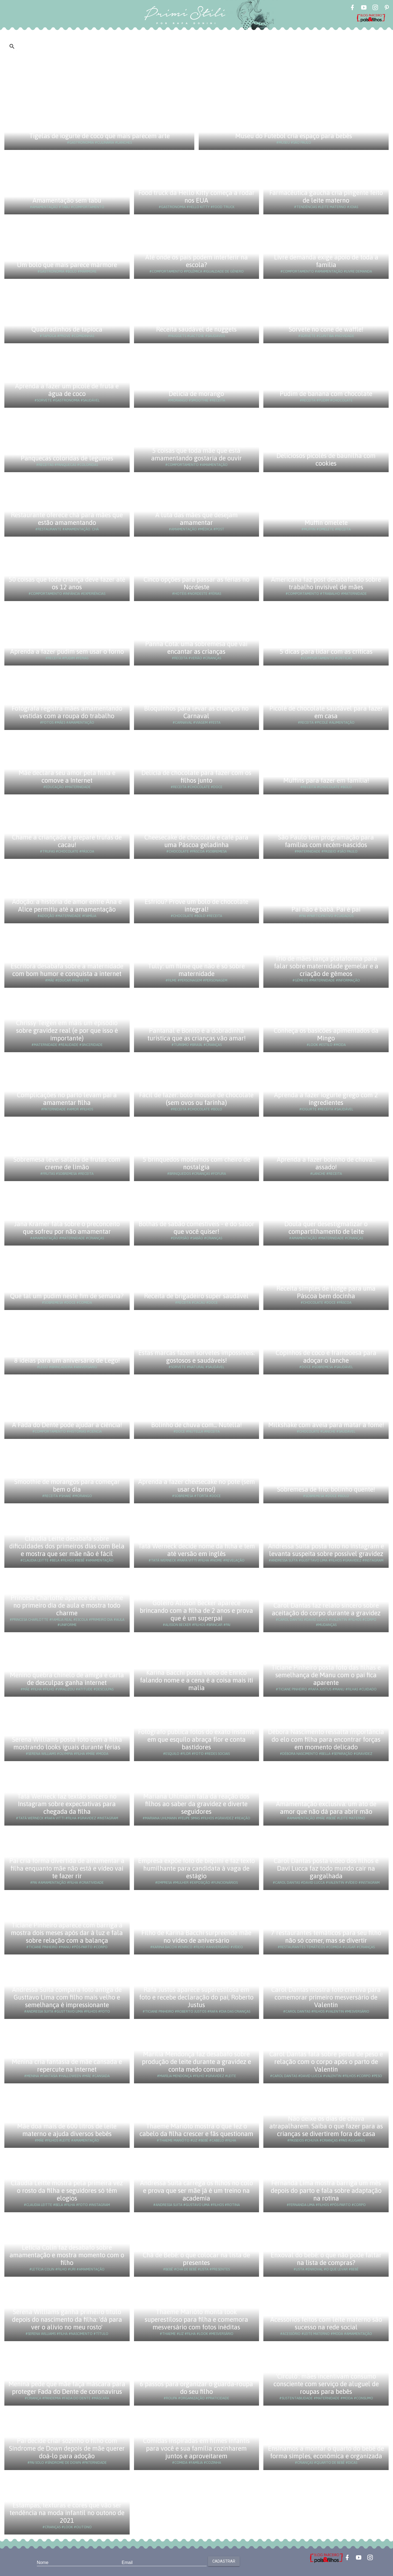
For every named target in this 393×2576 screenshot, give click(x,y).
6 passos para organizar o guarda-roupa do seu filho (196, 2387)
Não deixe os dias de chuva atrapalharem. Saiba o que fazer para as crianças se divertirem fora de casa (326, 2126)
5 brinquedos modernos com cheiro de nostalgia (196, 1163)
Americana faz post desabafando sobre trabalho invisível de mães (326, 583)
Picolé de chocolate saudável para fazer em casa (326, 712)
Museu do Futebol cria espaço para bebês (293, 136)
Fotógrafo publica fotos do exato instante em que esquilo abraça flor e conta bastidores (196, 1739)
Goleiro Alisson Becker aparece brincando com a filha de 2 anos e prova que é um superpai (196, 1610)
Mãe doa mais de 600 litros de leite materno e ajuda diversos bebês (67, 2129)
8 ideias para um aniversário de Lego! (67, 1360)
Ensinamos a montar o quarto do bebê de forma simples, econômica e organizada (326, 2452)
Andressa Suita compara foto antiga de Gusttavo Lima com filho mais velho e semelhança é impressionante (67, 1997)
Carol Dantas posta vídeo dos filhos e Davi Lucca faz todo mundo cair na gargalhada (326, 1868)
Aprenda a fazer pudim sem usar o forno (67, 651)
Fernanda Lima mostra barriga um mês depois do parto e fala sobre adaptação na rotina (326, 2190)
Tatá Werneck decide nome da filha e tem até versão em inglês (196, 1549)
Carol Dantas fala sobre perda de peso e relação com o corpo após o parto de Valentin (326, 2061)
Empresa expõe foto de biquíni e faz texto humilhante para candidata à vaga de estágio (196, 1868)
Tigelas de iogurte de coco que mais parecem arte (99, 136)
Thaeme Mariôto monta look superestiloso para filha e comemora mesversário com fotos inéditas (196, 2319)
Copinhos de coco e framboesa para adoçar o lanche (326, 1356)
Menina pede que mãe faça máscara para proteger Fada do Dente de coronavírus (66, 2387)
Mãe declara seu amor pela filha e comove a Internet (67, 776)
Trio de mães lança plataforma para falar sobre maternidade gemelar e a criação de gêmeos (326, 966)
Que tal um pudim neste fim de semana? (67, 1296)
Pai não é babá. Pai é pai (326, 909)
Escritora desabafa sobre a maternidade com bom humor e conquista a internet (67, 969)
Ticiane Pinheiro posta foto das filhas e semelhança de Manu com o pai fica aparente (326, 1675)
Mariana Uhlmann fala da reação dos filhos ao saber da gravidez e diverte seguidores (196, 1804)
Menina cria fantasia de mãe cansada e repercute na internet (67, 2065)
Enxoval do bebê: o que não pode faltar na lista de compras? (326, 2258)
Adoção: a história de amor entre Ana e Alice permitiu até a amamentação (67, 905)
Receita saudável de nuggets (196, 329)
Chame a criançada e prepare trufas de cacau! (67, 840)
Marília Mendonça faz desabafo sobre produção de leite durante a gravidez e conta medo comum (196, 2061)
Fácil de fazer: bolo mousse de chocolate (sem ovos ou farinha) (196, 1098)
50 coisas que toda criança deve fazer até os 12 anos (67, 583)
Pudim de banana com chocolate (326, 393)
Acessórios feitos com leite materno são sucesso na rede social (326, 2323)
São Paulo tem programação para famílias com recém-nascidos (326, 840)
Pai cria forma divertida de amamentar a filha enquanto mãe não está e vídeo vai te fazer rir (66, 1868)
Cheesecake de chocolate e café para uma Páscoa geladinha (196, 840)
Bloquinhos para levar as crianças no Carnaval (196, 712)
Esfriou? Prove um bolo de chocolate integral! (196, 905)
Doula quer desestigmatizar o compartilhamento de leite (326, 1227)
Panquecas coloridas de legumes (67, 458)
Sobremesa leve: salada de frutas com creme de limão (66, 1163)
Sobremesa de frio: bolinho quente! (326, 1489)
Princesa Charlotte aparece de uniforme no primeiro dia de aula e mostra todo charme (67, 1605)
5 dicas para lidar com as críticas (326, 651)
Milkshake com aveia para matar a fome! (326, 1425)
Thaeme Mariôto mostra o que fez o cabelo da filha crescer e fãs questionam (196, 2129)
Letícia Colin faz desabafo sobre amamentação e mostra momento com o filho (67, 2255)
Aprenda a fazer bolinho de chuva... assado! (326, 1163)
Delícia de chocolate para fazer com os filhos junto (196, 776)
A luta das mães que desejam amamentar (196, 518)
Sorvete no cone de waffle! (326, 329)
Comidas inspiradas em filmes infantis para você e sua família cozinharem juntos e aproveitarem (196, 2448)
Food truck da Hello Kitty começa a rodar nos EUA (196, 196)
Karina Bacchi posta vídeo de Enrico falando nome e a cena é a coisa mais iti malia (196, 1680)
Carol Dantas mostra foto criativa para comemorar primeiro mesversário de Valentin (326, 1997)
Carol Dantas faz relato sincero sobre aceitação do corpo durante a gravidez (326, 1609)
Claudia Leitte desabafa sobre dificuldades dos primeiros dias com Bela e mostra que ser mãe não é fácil (66, 1546)
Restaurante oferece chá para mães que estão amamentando (67, 518)
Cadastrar (223, 2561)
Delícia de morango (196, 393)
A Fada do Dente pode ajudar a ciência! (67, 1425)
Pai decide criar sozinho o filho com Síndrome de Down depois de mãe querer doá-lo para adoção (67, 2448)
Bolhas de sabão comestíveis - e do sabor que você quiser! (196, 1227)
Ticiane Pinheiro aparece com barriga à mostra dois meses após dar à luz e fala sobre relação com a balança (67, 1932)
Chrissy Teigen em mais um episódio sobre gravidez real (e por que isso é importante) (67, 1030)
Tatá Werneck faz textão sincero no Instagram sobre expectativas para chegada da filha (67, 1804)
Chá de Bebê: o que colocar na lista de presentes (196, 2258)
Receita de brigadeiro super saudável (196, 1296)
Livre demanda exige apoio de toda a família (326, 260)
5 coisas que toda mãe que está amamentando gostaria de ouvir (196, 454)
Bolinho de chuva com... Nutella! (196, 1425)
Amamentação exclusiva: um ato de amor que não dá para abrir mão (326, 1807)
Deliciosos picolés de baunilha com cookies (326, 459)
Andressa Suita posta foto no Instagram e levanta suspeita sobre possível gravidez (326, 1549)
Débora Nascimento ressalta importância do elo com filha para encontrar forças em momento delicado (326, 1739)
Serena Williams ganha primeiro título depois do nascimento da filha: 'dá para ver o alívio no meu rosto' (67, 2319)
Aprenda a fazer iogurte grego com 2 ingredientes (326, 1098)
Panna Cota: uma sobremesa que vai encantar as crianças (196, 647)
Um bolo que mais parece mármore (67, 264)
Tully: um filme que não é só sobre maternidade (196, 969)
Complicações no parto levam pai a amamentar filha (67, 1098)
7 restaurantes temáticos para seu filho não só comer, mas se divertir (326, 1936)
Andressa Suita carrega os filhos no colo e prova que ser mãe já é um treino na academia (196, 2190)
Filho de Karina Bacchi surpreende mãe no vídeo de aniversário (196, 1936)
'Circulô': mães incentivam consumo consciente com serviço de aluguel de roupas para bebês (326, 2384)
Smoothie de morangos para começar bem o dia (67, 1485)
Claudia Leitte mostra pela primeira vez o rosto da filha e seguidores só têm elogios (67, 2190)
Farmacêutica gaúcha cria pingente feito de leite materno (326, 196)
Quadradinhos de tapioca (66, 329)
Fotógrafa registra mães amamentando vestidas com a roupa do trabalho (67, 712)
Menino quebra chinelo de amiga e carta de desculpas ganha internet (67, 1678)
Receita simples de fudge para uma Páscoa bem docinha (326, 1292)
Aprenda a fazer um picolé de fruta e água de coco (67, 389)
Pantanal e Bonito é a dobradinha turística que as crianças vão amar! (196, 1034)
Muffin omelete (326, 522)
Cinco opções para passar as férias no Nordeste (196, 583)
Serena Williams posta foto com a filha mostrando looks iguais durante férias (67, 1743)
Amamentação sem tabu (66, 200)
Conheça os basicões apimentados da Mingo (326, 1034)
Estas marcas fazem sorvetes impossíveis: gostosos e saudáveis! (196, 1356)
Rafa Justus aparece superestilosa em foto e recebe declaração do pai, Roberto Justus (196, 1997)
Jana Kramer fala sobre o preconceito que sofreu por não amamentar (67, 1227)
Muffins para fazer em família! (326, 780)
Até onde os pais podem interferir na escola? (196, 260)
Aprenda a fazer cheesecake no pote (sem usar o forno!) (196, 1485)
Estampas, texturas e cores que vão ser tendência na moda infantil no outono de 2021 (67, 2512)
